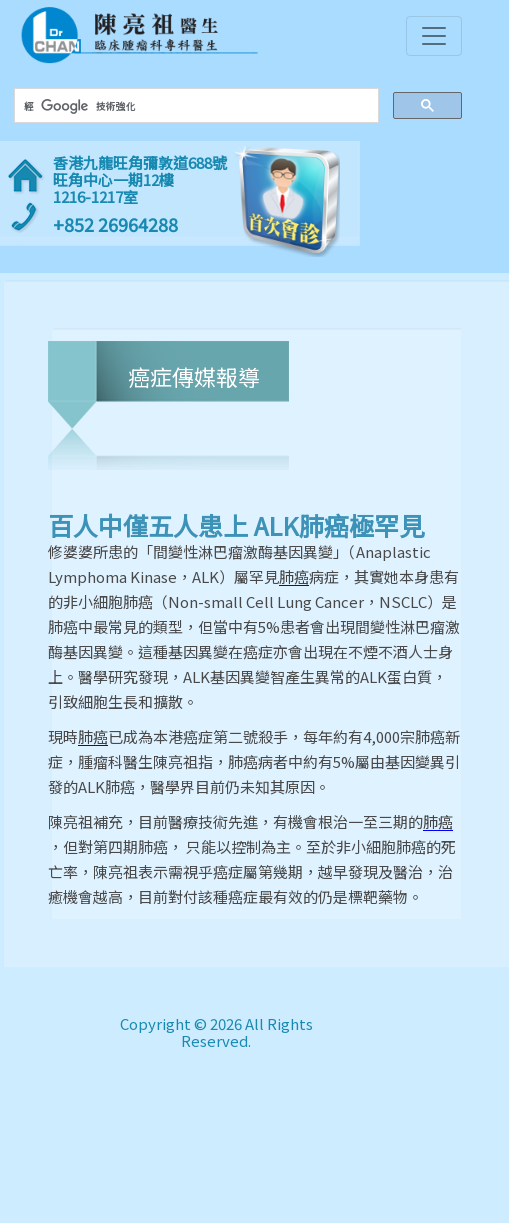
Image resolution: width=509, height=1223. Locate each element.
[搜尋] (193, 106)
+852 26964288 (115, 224)
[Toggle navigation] (434, 36)
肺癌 (294, 577)
